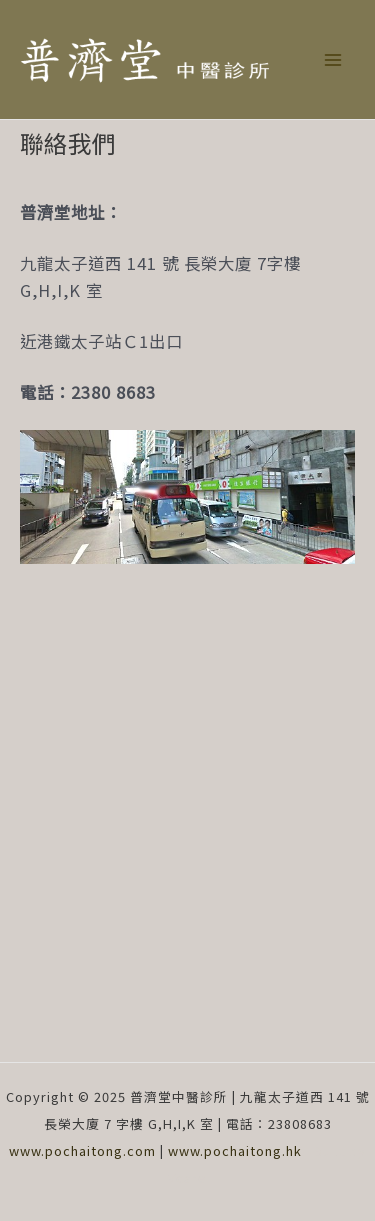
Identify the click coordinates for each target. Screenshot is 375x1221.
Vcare (187, 1177)
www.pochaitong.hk (235, 1150)
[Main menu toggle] (332, 59)
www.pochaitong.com (82, 1150)
